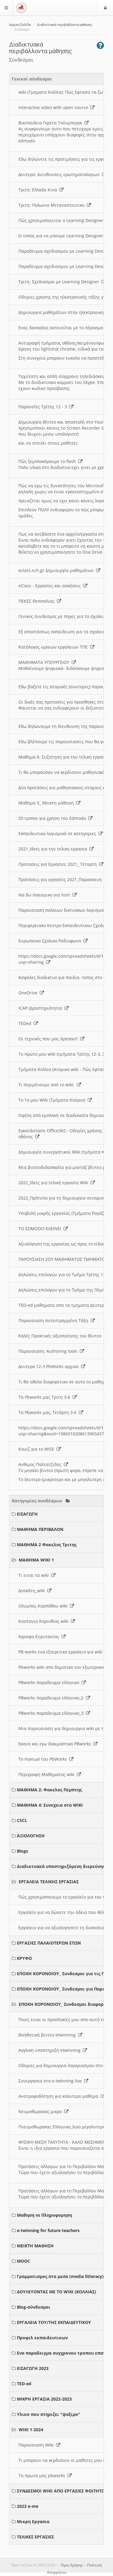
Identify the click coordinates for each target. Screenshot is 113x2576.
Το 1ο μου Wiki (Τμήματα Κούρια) (55, 1100)
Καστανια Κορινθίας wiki (46, 1621)
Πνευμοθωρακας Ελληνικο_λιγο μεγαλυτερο (65, 2127)
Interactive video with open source (56, 107)
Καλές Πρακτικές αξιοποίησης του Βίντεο (63, 1336)
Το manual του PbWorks (46, 1759)
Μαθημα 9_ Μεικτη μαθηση (49, 803)
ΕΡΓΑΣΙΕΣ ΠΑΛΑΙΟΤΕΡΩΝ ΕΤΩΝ (49, 1943)
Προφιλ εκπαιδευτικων (42, 2337)
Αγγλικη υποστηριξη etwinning (52, 2050)
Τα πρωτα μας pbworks (45, 2475)
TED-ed (24, 2383)
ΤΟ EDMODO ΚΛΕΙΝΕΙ (43, 1228)
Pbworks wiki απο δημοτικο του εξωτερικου (65, 1667)
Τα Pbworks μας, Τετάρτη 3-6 (50, 1412)
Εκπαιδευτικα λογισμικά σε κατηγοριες (60, 833)
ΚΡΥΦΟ (24, 1958)
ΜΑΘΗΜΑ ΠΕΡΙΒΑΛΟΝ (40, 1529)
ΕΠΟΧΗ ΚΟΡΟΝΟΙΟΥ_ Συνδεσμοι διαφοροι (63, 2004)
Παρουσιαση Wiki (39, 2445)
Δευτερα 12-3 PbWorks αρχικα (51, 1366)
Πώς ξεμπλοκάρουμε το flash (50, 461)
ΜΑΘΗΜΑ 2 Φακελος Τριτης (47, 1544)
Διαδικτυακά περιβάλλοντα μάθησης (64, 25)
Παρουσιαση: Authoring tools (51, 1351)
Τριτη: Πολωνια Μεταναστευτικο (54, 205)
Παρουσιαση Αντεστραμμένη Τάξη (56, 1320)
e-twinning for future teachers (48, 2230)
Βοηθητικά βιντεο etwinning (50, 2035)
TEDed (28, 1023)
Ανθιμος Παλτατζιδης (43, 1464)
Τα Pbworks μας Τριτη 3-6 (47, 1397)
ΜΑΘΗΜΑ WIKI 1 (36, 1560)
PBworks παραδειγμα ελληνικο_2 (54, 1698)
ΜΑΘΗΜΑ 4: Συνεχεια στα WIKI (50, 1805)
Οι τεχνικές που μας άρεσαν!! (51, 1039)
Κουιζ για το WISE (39, 1449)
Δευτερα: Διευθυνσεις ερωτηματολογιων (62, 174)
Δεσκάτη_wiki (35, 1590)
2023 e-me (27, 2506)
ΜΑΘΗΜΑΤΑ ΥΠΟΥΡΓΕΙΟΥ (47, 662)
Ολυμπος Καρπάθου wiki (46, 1606)
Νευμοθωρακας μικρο (43, 2111)
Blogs (22, 1851)
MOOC (23, 2261)
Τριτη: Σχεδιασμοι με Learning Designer (62, 281)
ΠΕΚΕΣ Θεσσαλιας (39, 601)
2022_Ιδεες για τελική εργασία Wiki (56, 1182)
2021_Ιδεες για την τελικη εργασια (56, 849)
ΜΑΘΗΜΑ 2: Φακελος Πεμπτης (49, 1790)
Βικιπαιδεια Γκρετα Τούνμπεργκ (53, 123)
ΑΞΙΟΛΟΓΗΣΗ (31, 1835)
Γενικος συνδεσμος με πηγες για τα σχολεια (65, 616)
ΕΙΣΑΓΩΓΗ (27, 1514)
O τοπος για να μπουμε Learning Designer (64, 236)
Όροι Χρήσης (72, 2565)
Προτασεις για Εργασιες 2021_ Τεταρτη (60, 864)
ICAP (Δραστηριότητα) (43, 1008)
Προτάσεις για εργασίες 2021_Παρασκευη (63, 879)
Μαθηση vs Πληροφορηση (44, 2215)
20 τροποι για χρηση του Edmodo (55, 818)
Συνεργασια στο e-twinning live (53, 2081)
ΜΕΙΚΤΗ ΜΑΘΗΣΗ (35, 2246)
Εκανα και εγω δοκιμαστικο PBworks (58, 1744)
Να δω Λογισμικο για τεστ (47, 895)
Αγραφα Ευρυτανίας (42, 1636)
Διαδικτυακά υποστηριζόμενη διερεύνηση (62, 1866)
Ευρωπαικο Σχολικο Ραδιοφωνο (53, 941)
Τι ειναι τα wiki (36, 1575)
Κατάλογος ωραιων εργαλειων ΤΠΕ (56, 647)
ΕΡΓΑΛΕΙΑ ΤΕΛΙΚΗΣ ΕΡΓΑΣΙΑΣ (49, 1881)
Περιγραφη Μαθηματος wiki (49, 1774)
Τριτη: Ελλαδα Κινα (41, 190)
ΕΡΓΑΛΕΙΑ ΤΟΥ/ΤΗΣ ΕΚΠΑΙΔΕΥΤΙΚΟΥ (54, 2322)
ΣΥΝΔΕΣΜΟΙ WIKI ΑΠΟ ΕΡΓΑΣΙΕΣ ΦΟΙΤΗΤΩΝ (62, 2491)
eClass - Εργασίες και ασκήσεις (52, 585)
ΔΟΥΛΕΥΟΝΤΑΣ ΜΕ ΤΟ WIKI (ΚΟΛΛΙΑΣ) (56, 2292)
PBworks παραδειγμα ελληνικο (52, 1682)
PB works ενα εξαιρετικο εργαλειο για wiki (63, 1652)
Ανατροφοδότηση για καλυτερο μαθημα (61, 2096)
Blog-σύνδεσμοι (33, 2307)
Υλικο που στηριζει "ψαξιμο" (48, 2414)
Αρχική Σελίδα (20, 25)
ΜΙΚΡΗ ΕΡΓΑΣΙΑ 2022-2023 (44, 2399)
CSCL (22, 1820)
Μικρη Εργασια (33, 2521)
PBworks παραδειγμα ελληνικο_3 (54, 1713)
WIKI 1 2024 (31, 2429)
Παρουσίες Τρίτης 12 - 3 (46, 406)
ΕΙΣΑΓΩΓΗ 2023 (33, 2368)
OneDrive (31, 993)
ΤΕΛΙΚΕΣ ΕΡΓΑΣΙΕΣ (35, 2537)
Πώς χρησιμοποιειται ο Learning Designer (64, 220)
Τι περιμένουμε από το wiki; (49, 1084)
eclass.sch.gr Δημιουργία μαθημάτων (59, 570)
